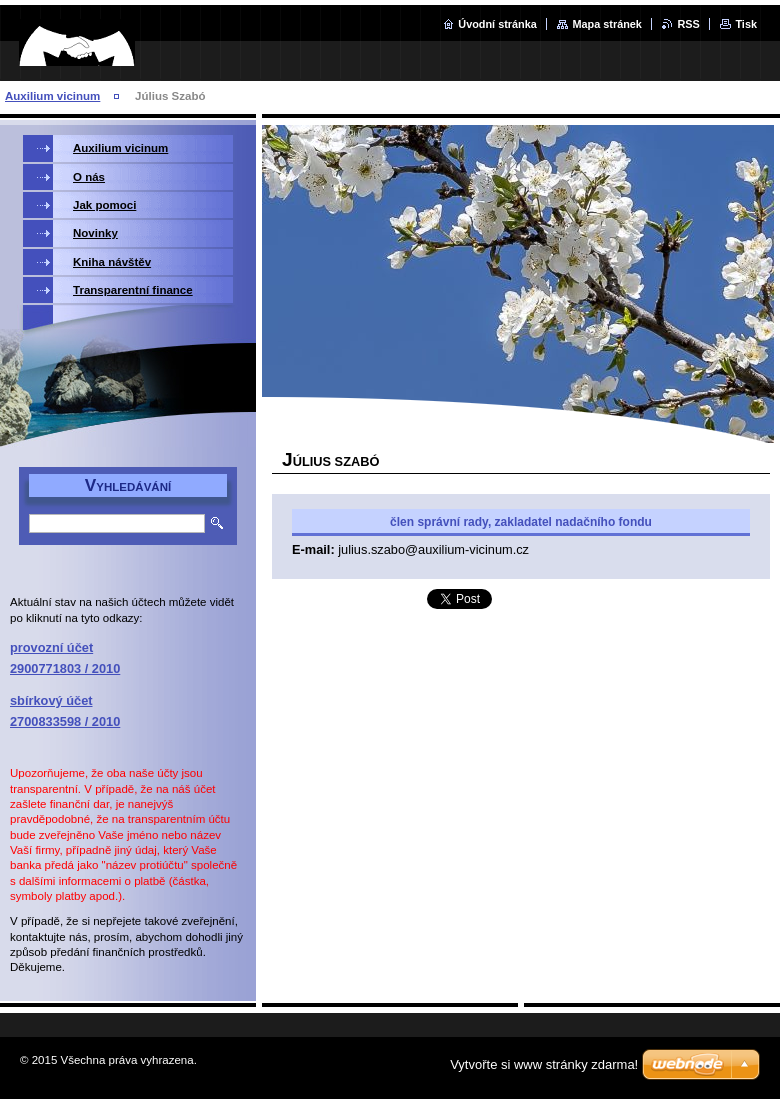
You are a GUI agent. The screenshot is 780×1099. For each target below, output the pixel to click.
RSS (688, 24)
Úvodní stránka (497, 24)
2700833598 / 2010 (65, 721)
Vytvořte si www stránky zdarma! (544, 1064)
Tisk (746, 24)
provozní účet (51, 647)
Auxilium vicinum (52, 96)
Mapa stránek (607, 24)
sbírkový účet (51, 700)
